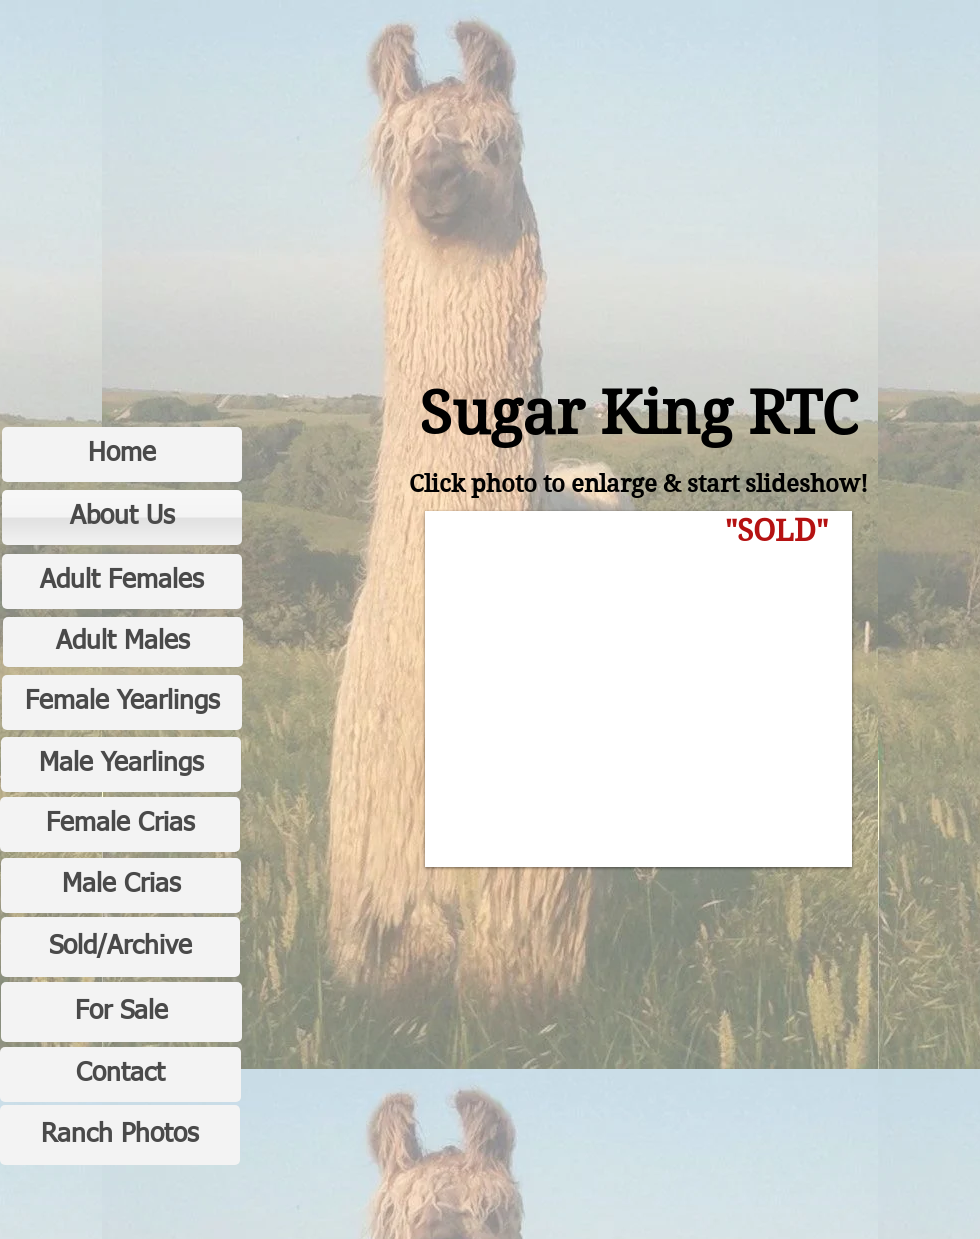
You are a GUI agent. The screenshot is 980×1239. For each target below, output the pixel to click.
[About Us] (122, 517)
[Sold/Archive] (120, 947)
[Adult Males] (123, 642)
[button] (638, 689)
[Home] (122, 454)
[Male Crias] (121, 885)
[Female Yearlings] (122, 702)
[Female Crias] (120, 824)
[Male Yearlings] (121, 764)
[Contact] (120, 1074)
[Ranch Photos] (120, 1135)
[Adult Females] (122, 581)
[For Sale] (121, 1012)
